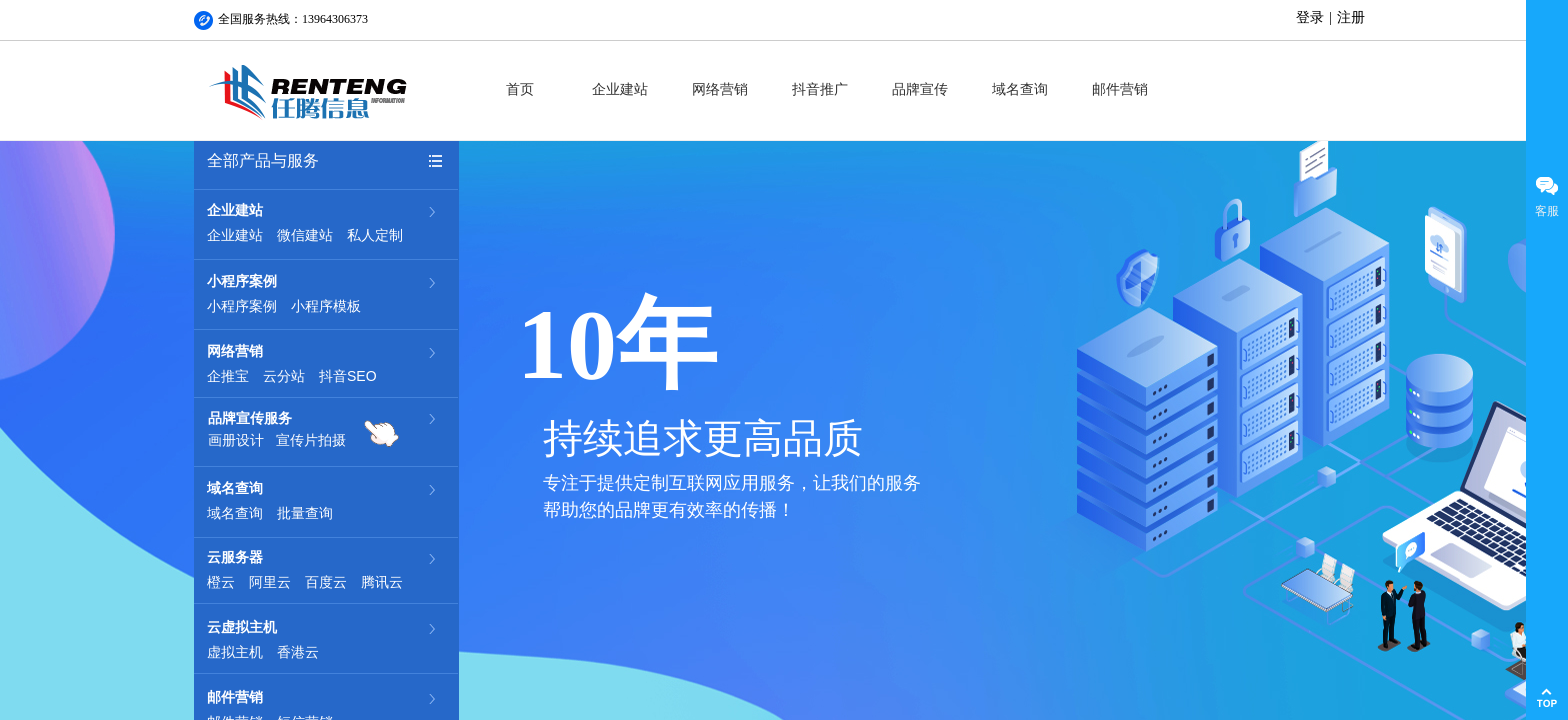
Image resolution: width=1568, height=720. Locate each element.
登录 (1310, 17)
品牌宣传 (920, 89)
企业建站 (620, 89)
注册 (1351, 17)
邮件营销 (1120, 89)
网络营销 (720, 89)
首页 (520, 89)
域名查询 (1020, 89)
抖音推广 (820, 89)
